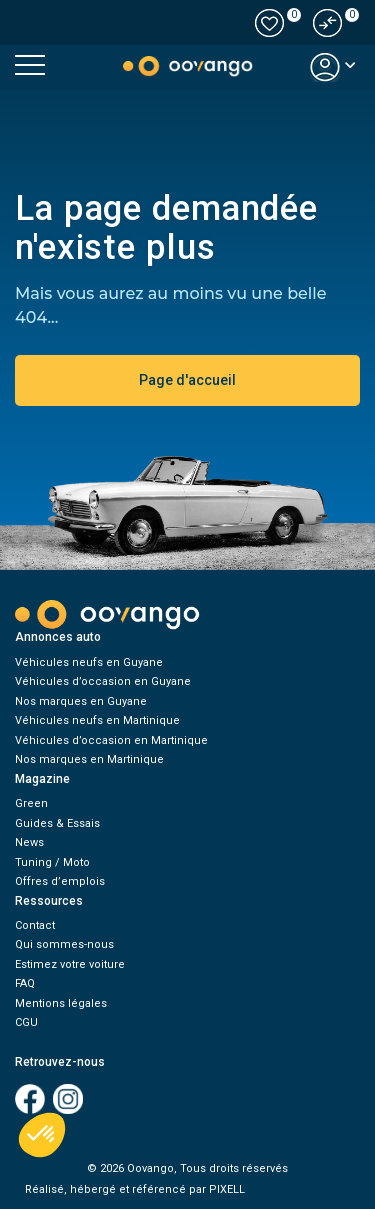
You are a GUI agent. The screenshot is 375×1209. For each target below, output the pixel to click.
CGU (26, 1022)
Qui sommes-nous (64, 944)
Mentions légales (61, 1003)
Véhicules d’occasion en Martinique (111, 740)
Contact (35, 925)
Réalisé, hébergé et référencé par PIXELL (135, 1189)
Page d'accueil (187, 380)
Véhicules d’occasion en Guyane (103, 681)
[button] (328, 23)
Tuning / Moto (52, 862)
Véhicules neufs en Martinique (97, 720)
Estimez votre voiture (70, 964)
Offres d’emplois (60, 881)
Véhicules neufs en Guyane (89, 662)
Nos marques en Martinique (89, 759)
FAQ (25, 983)
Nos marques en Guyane (81, 701)
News (29, 842)
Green (31, 803)
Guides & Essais (57, 823)
